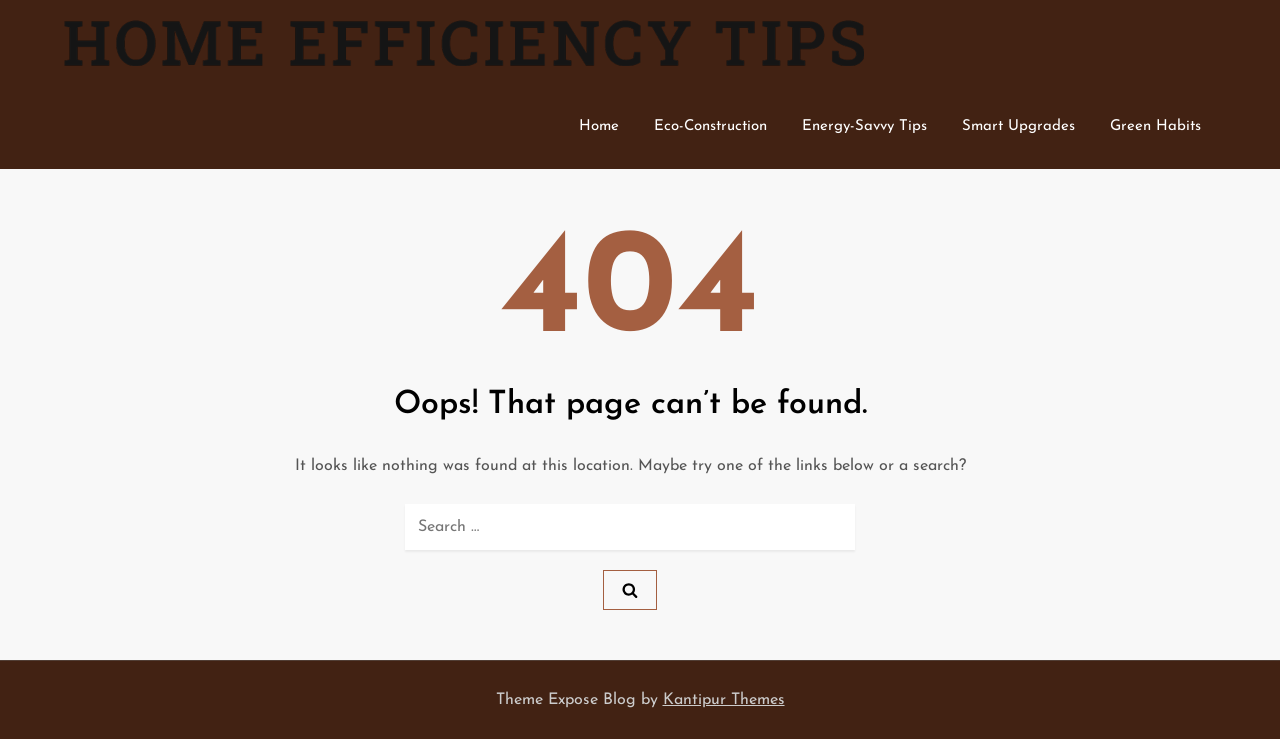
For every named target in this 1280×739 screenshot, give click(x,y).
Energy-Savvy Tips (864, 126)
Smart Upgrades (1018, 126)
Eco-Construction (710, 126)
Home (599, 126)
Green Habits (1155, 126)
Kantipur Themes (724, 700)
